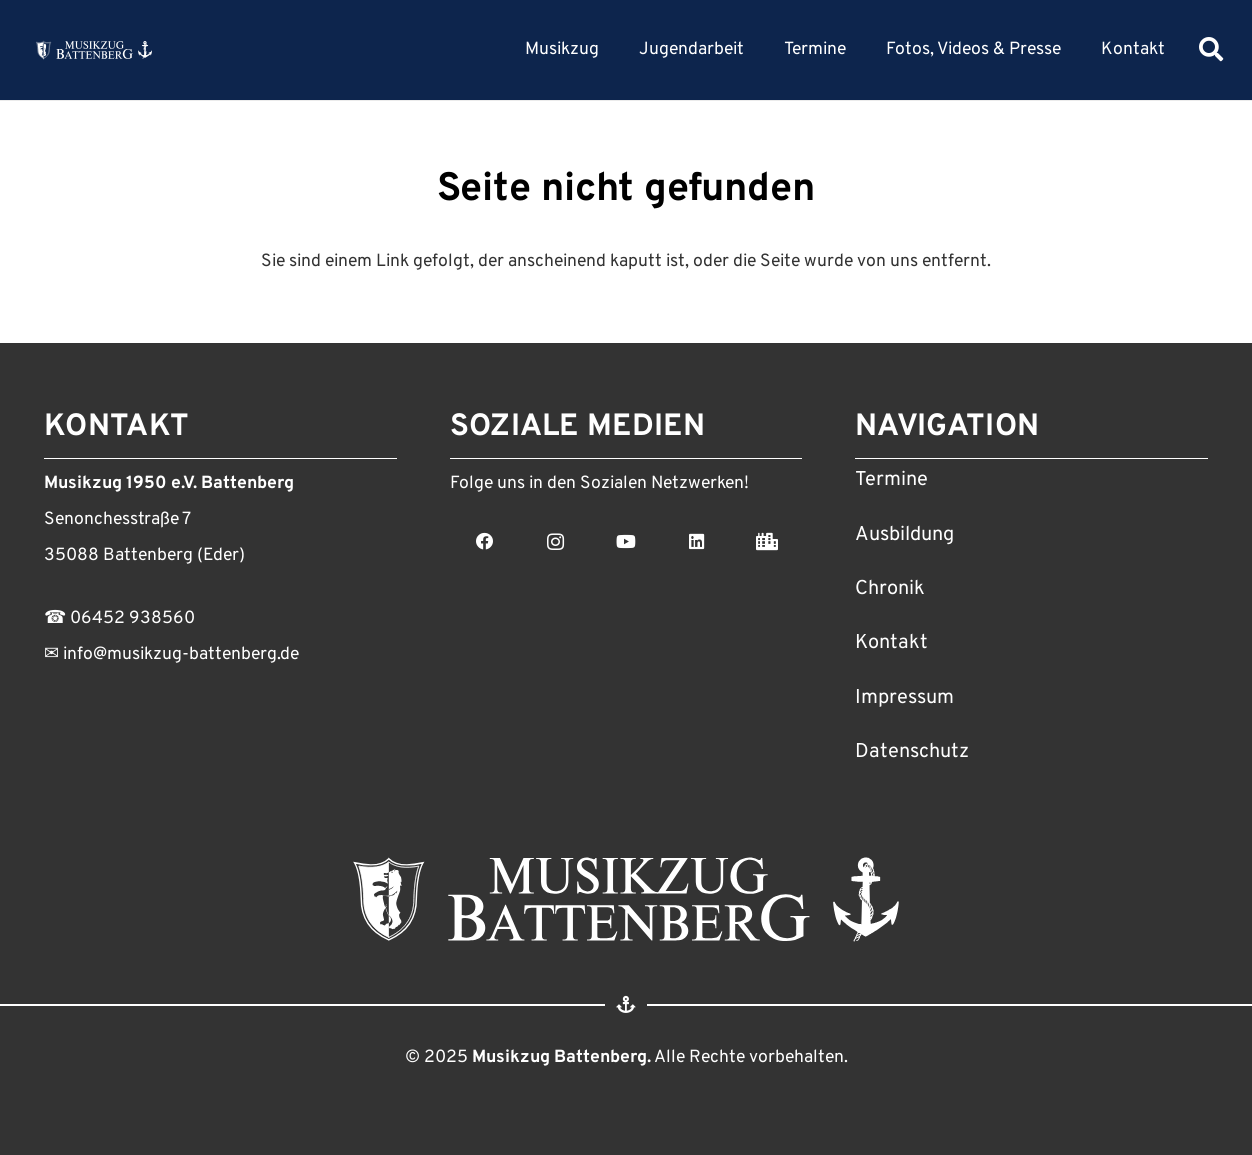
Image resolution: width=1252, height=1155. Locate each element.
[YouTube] (626, 542)
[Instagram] (555, 542)
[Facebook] (485, 542)
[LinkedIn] (696, 542)
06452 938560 (132, 618)
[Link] (93, 50)
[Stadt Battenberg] (767, 542)
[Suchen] (1211, 49)
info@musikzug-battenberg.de (179, 654)
